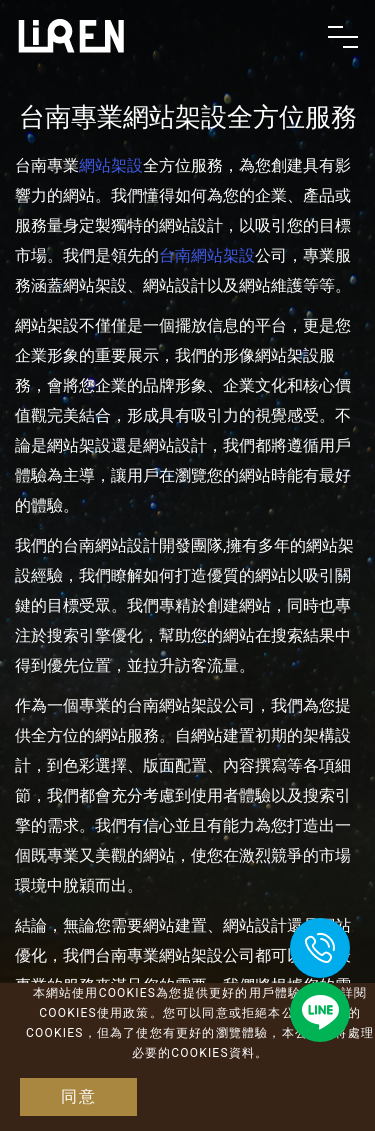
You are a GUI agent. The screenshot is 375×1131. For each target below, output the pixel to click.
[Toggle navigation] (343, 37)
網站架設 (111, 165)
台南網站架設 (207, 255)
